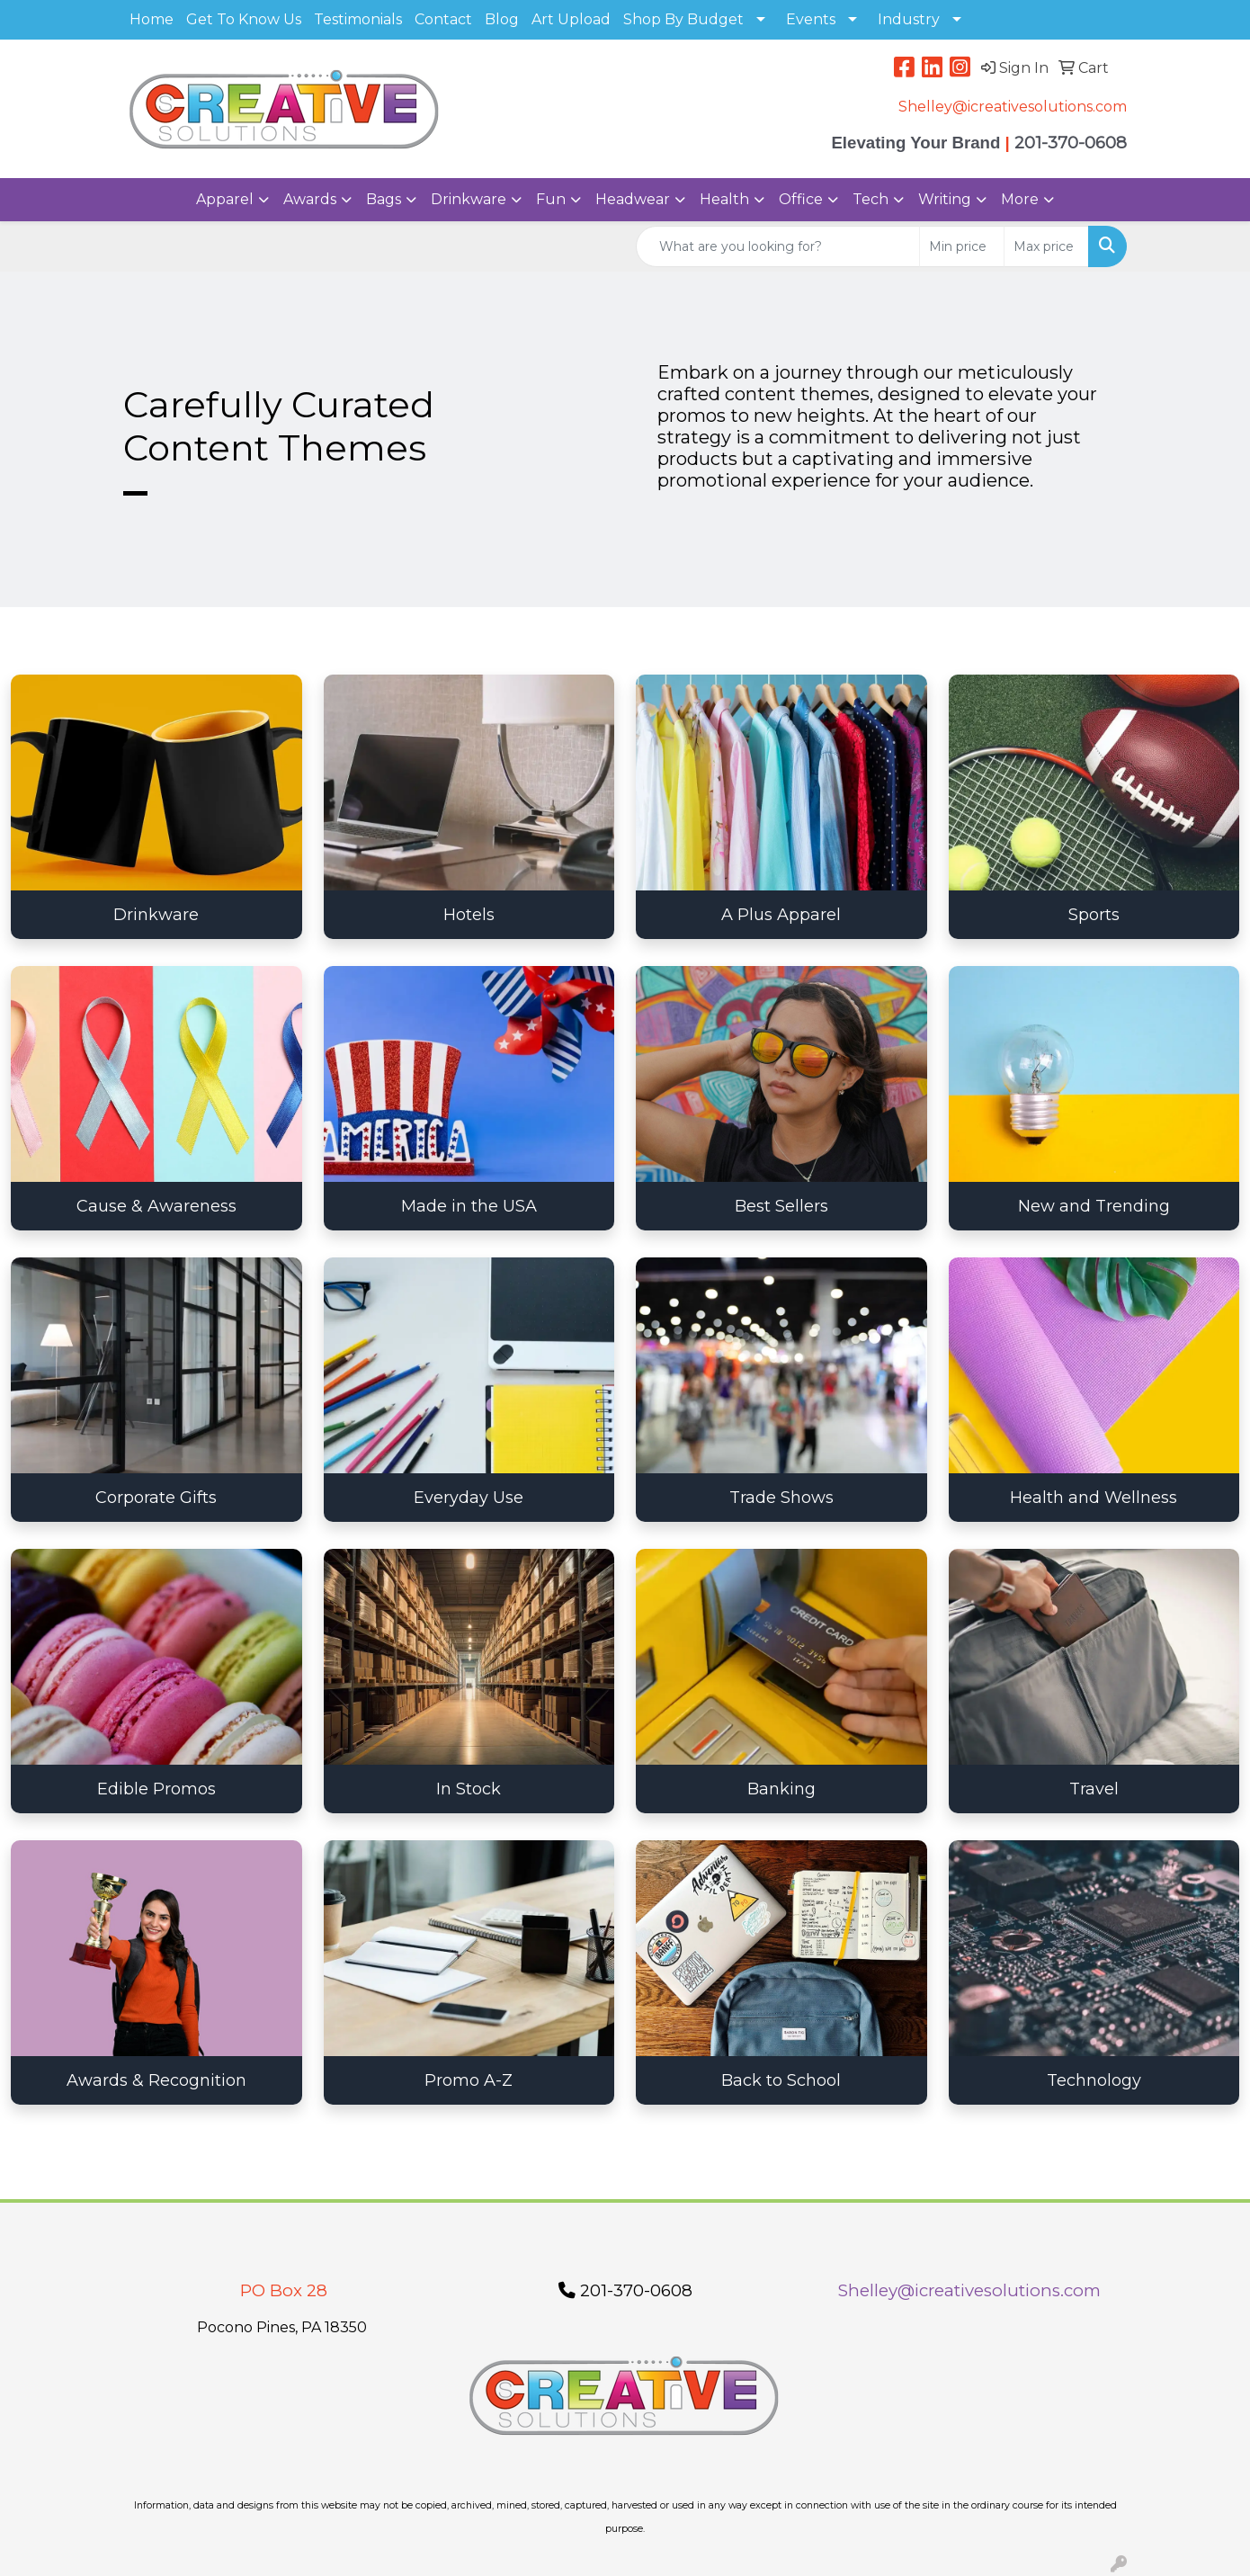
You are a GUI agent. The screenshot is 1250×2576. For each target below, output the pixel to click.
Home (151, 19)
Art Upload (571, 19)
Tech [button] (870, 199)
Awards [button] (309, 199)
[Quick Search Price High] (1046, 246)
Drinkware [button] (468, 199)
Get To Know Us (243, 19)
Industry (909, 19)
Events (810, 19)
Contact (443, 19)
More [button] (1020, 199)
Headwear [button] (632, 199)
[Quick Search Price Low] (961, 246)
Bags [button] (383, 199)
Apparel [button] (225, 199)
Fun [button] (551, 199)
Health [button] (724, 199)
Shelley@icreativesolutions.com (1012, 106)
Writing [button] (944, 199)
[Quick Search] (778, 246)
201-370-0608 (625, 2290)
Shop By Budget (683, 19)
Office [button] (801, 199)
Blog (502, 19)
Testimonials (358, 19)
